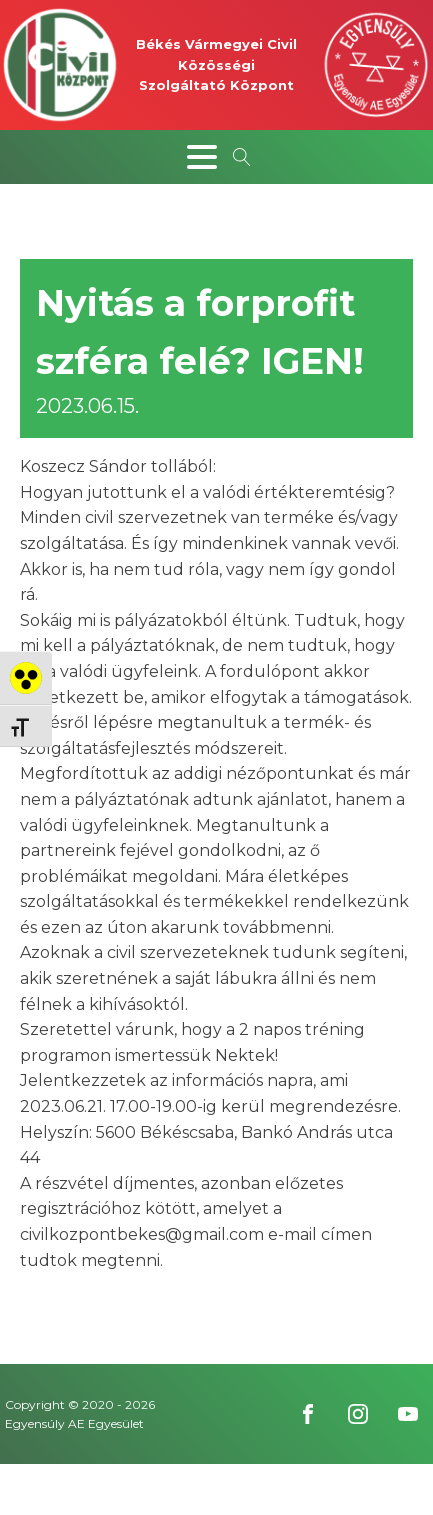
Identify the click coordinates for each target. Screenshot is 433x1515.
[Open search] (242, 157)
